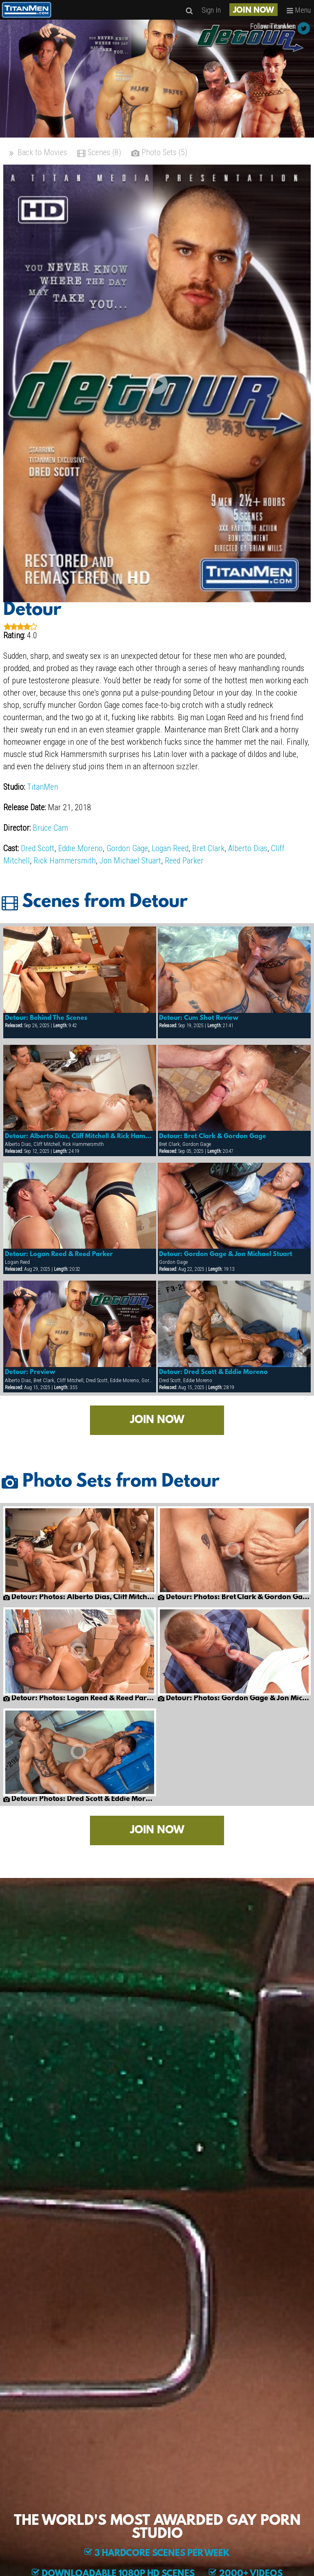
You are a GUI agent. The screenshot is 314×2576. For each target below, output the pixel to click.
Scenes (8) (99, 153)
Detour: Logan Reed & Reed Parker (59, 1254)
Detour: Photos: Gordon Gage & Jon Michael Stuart (234, 1698)
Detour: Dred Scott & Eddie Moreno (213, 1372)
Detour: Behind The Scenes (46, 1018)
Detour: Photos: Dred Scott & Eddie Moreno (79, 1799)
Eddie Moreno (80, 848)
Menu (298, 10)
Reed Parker (184, 860)
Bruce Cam (50, 828)
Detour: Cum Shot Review (198, 1018)
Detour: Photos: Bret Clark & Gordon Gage (234, 1597)
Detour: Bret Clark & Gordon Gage (212, 1136)
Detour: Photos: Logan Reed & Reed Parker (79, 1698)
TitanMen (42, 787)
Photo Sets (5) (159, 153)
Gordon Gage (127, 848)
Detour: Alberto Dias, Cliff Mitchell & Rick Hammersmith (80, 1136)
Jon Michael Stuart (130, 860)
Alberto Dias (247, 848)
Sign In (211, 10)
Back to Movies (37, 153)
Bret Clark (208, 848)
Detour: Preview (30, 1372)
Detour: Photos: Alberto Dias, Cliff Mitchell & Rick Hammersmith (79, 1597)
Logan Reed (170, 848)
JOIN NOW (253, 10)
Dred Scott (37, 848)
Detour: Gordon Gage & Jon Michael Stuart (225, 1254)
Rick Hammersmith (65, 860)
